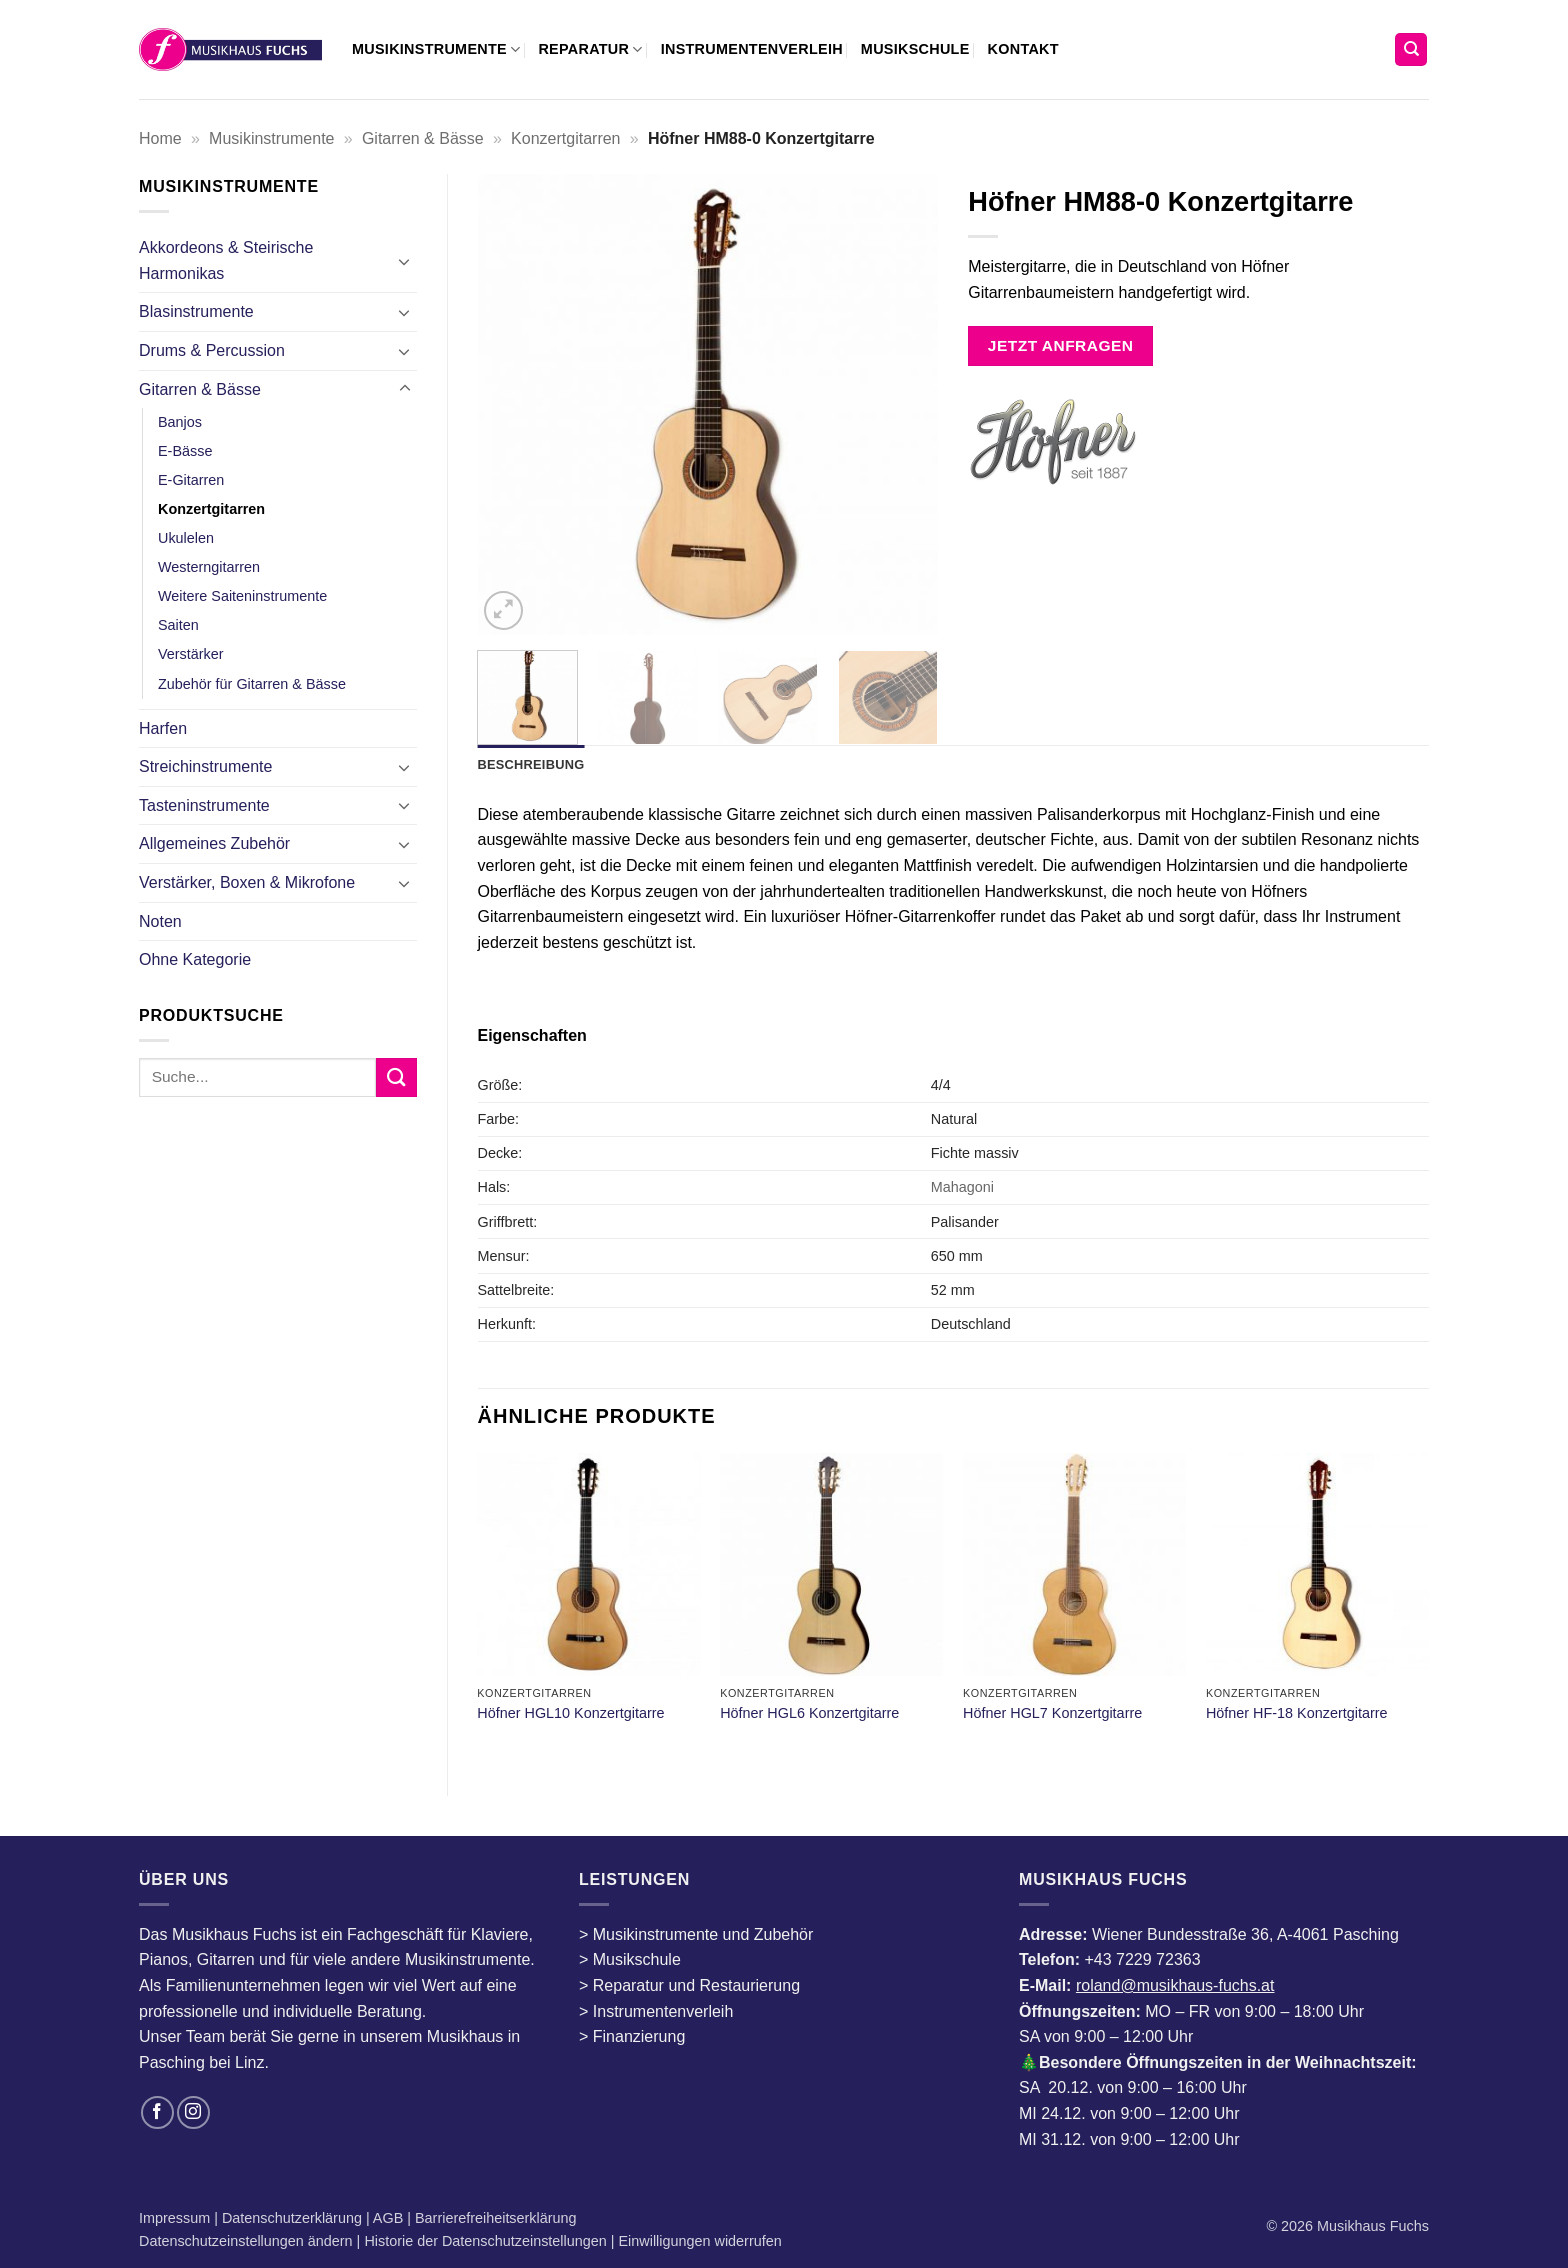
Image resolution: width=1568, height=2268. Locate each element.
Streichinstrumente (205, 766)
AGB (390, 2218)
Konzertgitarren (565, 138)
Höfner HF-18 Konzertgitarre (1297, 1713)
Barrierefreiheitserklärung (494, 2218)
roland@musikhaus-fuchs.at (1175, 1985)
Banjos (180, 422)
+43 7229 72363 (1142, 1959)
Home (160, 138)
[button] (503, 610)
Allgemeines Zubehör (214, 843)
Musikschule (915, 49)
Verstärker (191, 654)
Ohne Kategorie (195, 959)
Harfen (163, 728)
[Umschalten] (405, 261)
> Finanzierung (632, 2036)
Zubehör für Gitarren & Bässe (252, 684)
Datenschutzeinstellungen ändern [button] (246, 2241)
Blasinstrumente (196, 311)
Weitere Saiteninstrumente (242, 596)
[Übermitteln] (396, 1077)
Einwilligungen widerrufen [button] (700, 2241)
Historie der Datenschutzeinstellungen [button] (485, 2241)
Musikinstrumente (436, 49)
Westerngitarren (209, 567)
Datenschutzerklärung (294, 2218)
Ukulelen (186, 538)
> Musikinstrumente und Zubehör (696, 1934)
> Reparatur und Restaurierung (689, 1985)
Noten (160, 921)
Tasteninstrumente (204, 805)
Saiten (178, 625)
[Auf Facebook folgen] (157, 2112)
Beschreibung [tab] (531, 764)
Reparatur (590, 49)
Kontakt (1023, 49)
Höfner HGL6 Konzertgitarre (809, 1713)
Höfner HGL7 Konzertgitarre (1052, 1713)
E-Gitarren (191, 480)
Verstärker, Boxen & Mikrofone (247, 882)
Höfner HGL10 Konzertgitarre (570, 1713)
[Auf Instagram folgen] (193, 2112)
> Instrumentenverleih (656, 2011)
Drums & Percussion (212, 350)
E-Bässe (185, 451)
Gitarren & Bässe (423, 138)
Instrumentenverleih (752, 49)
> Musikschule (630, 1959)
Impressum (176, 2218)
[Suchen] (1411, 49)
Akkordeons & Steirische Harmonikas (226, 260)
